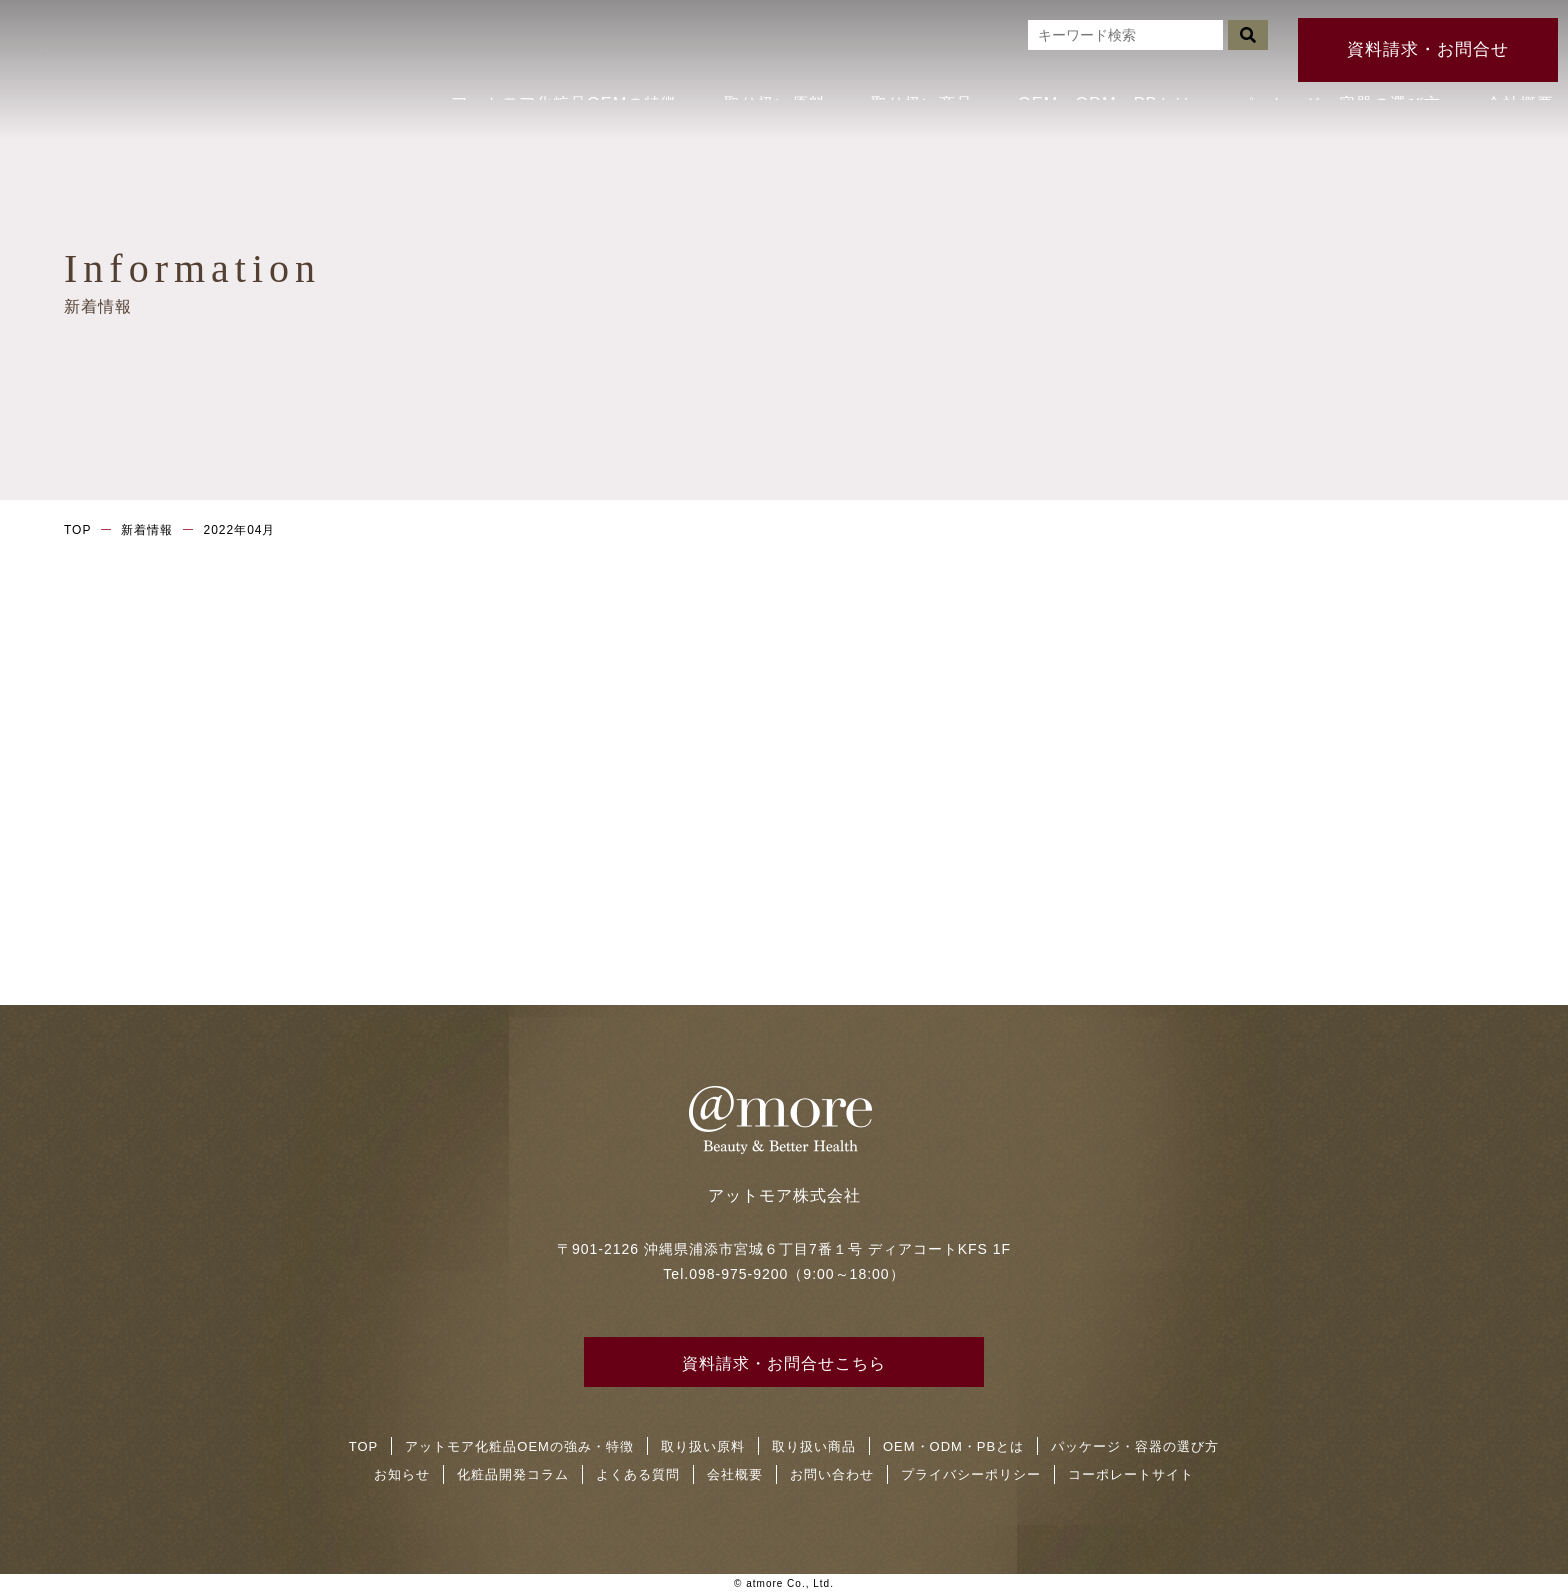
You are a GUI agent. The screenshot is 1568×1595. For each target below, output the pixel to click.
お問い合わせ (832, 1475)
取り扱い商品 (922, 75)
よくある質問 (638, 1475)
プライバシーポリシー (971, 1475)
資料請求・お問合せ (1428, 29)
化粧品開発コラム (513, 1475)
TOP (77, 530)
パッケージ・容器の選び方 (1328, 75)
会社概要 (1508, 75)
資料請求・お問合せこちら (784, 1364)
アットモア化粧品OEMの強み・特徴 (519, 1447)
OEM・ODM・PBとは (1102, 75)
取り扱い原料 (772, 75)
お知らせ (402, 1475)
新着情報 (147, 530)
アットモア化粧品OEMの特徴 (567, 75)
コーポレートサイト (1131, 1475)
